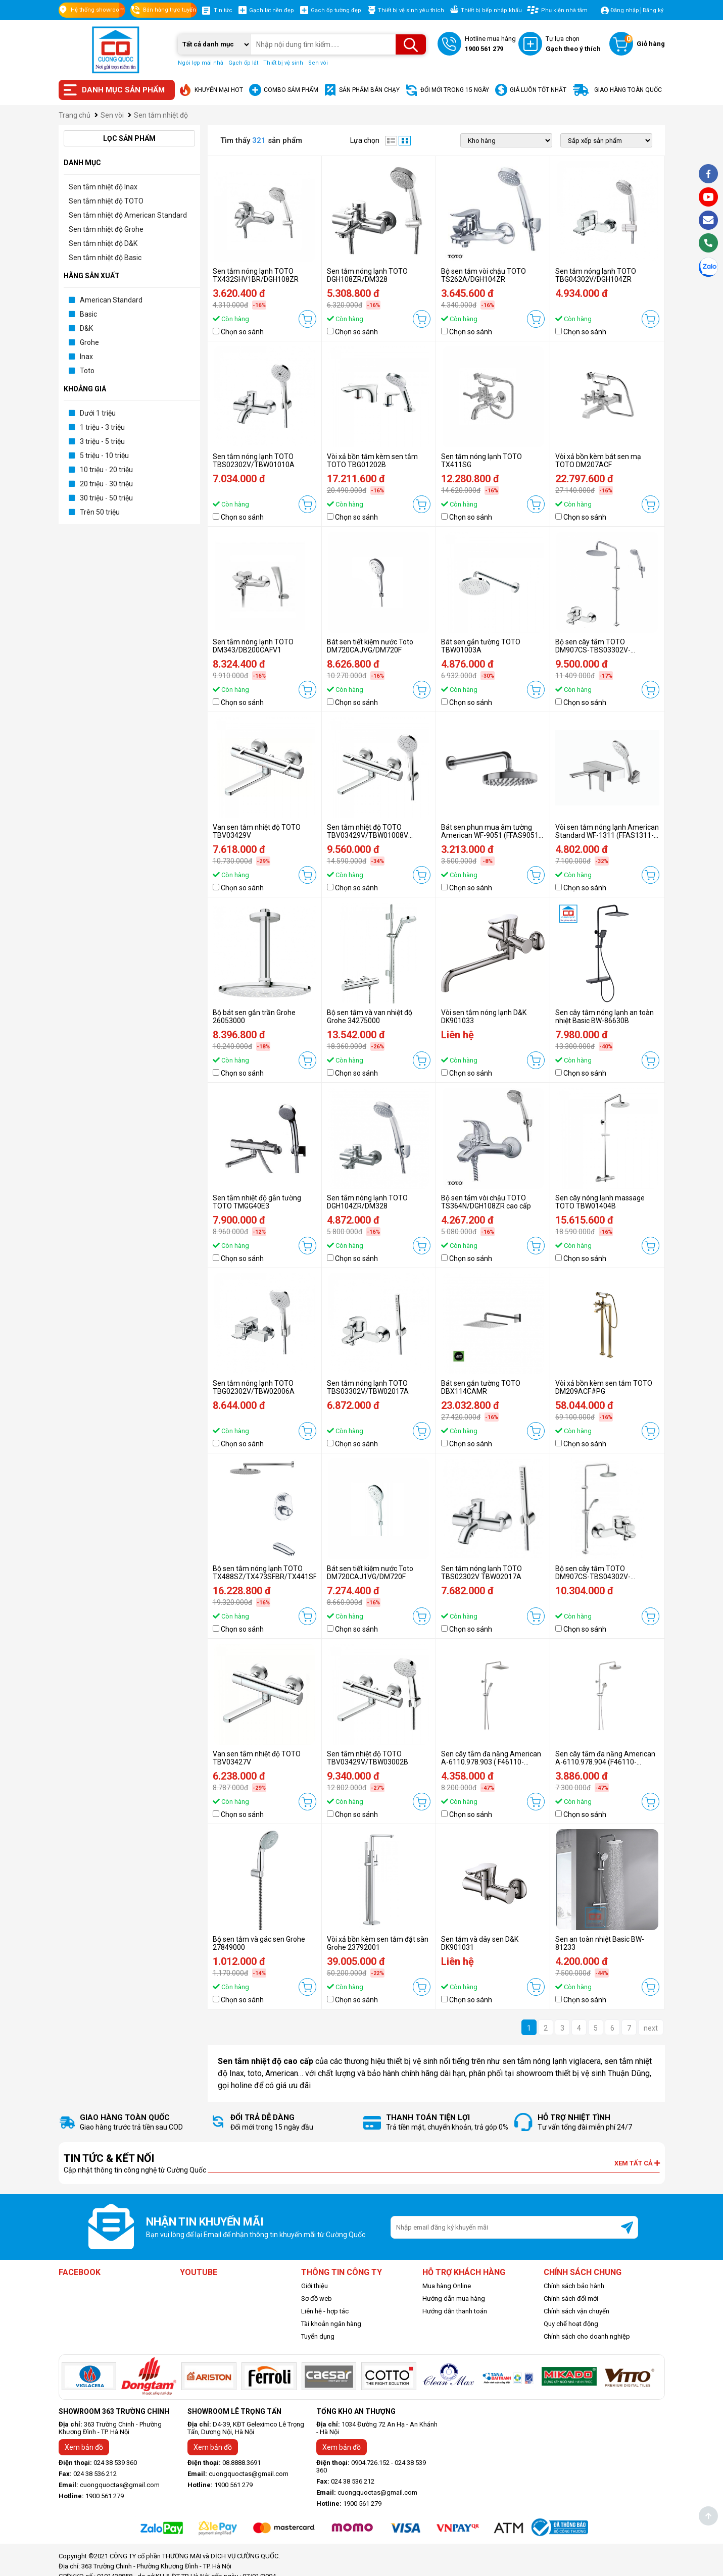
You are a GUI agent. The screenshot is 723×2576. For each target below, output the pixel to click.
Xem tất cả (637, 2163)
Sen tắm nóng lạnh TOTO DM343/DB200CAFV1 (253, 646)
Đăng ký (653, 10)
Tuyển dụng (317, 2336)
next (651, 2028)
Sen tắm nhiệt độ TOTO (106, 201)
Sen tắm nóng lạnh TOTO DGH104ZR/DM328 (367, 1202)
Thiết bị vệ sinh (283, 63)
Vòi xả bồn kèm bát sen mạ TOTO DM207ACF (598, 460)
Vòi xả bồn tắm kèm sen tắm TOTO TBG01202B (372, 460)
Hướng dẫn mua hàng (453, 2298)
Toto (87, 371)
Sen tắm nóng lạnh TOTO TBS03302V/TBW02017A (368, 1387)
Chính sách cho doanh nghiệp (587, 2336)
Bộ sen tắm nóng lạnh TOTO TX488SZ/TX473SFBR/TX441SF (265, 1572)
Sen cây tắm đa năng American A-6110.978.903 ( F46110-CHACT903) (491, 1762)
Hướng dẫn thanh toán (454, 2311)
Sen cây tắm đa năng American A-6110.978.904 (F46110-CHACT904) (605, 1762)
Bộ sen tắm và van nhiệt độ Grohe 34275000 (369, 1016)
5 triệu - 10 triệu (104, 455)
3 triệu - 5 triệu (102, 441)
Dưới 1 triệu (98, 413)
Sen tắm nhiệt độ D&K (103, 243)
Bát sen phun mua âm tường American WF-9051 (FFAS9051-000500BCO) (491, 835)
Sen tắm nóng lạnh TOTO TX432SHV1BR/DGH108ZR (256, 275)
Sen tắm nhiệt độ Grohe (106, 229)
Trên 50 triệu (100, 512)
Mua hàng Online (446, 2286)
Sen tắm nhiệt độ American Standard (128, 215)
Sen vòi (318, 63)
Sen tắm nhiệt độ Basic (105, 258)
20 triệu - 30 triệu (106, 484)
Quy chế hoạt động (571, 2324)
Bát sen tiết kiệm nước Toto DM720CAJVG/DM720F (370, 646)
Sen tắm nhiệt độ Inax (103, 187)
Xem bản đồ (84, 2447)
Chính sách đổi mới (571, 2298)
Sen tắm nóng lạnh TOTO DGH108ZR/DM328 (367, 275)
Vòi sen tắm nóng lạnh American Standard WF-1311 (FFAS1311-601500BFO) (607, 835)
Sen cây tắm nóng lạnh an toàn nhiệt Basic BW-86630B (604, 1016)
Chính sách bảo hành (574, 2286)
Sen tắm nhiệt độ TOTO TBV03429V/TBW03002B (367, 1758)
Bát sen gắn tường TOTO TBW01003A (480, 646)
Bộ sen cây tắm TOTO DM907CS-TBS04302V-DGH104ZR (593, 1576)
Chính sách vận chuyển (576, 2311)
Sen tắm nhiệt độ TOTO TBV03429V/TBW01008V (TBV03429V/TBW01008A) (370, 835)
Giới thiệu (314, 2286)
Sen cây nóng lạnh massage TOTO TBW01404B (600, 1202)
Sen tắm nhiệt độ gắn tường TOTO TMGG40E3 (257, 1202)
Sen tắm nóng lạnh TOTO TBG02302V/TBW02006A (254, 1387)
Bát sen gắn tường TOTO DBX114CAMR (480, 1387)
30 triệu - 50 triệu (106, 498)
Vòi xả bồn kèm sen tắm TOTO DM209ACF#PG (603, 1387)
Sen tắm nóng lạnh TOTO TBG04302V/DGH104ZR (595, 275)
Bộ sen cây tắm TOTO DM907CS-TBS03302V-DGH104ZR (593, 650)
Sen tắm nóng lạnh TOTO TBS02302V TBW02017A (481, 1572)
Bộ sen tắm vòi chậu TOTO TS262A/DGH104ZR (483, 275)
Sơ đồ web (316, 2298)
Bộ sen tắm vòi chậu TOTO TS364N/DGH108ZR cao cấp (486, 1202)
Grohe (89, 342)
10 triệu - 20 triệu (106, 470)
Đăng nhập (624, 10)
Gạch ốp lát (243, 63)
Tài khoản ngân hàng (331, 2324)
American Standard (111, 300)
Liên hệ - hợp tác (325, 2311)
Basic (88, 314)
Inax (86, 356)
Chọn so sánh (242, 332)
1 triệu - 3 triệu (102, 427)
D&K (86, 328)
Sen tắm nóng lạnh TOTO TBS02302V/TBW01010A (254, 460)
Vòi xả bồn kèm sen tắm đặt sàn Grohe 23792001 (377, 1943)
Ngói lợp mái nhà (200, 63)
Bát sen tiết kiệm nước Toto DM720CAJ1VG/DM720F (370, 1572)
